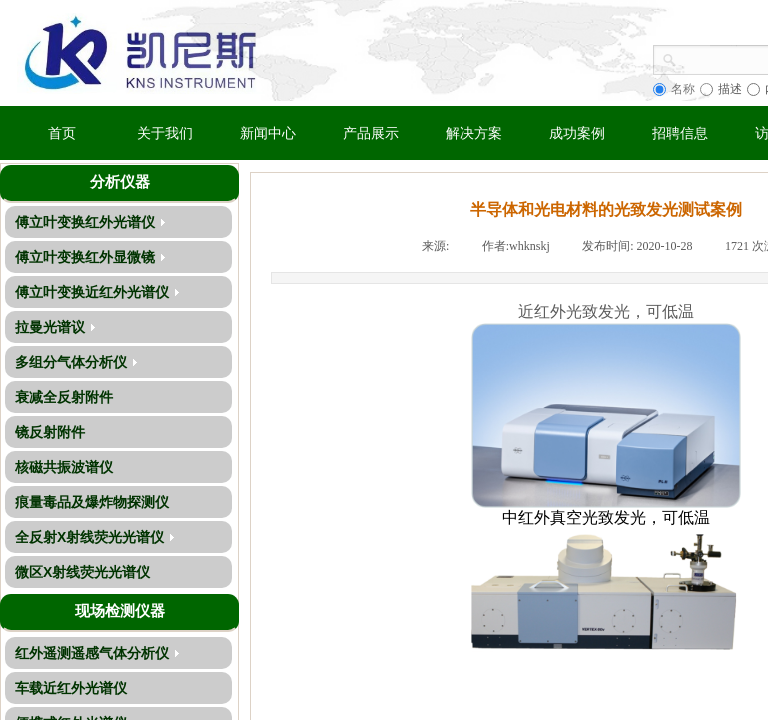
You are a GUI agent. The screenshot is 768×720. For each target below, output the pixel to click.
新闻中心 (268, 133)
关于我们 (165, 133)
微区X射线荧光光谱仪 (82, 572)
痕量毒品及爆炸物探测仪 (92, 502)
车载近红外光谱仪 (71, 688)
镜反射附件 (50, 432)
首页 (62, 133)
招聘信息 (680, 133)
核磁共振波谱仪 (64, 467)
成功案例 (577, 133)
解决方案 (474, 133)
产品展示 (371, 133)
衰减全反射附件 (64, 397)
